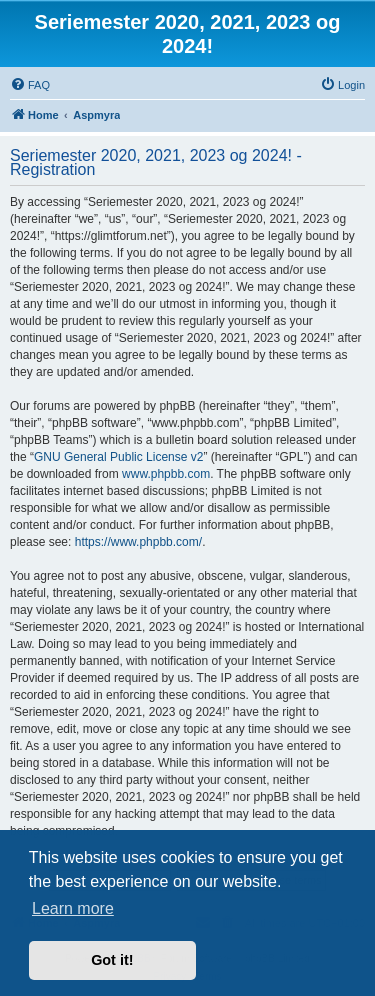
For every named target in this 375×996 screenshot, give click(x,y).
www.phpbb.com (166, 474)
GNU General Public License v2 (118, 457)
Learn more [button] (73, 908)
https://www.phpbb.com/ (138, 542)
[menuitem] (30, 85)
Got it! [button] (112, 960)
